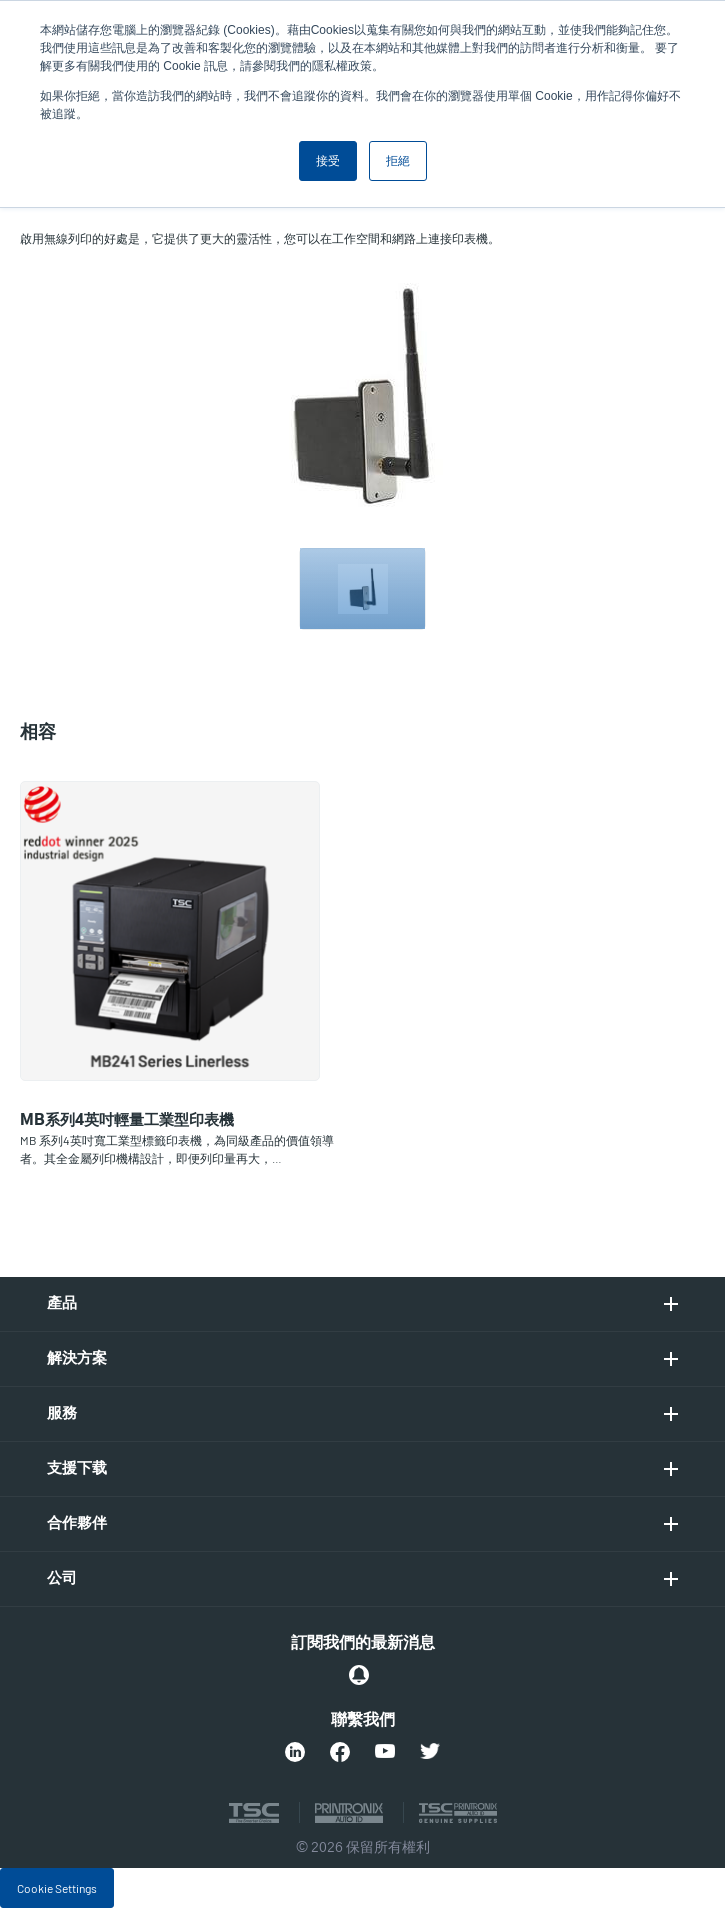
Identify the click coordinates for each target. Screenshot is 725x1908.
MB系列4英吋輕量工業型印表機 (127, 1120)
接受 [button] (328, 161)
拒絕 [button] (398, 161)
